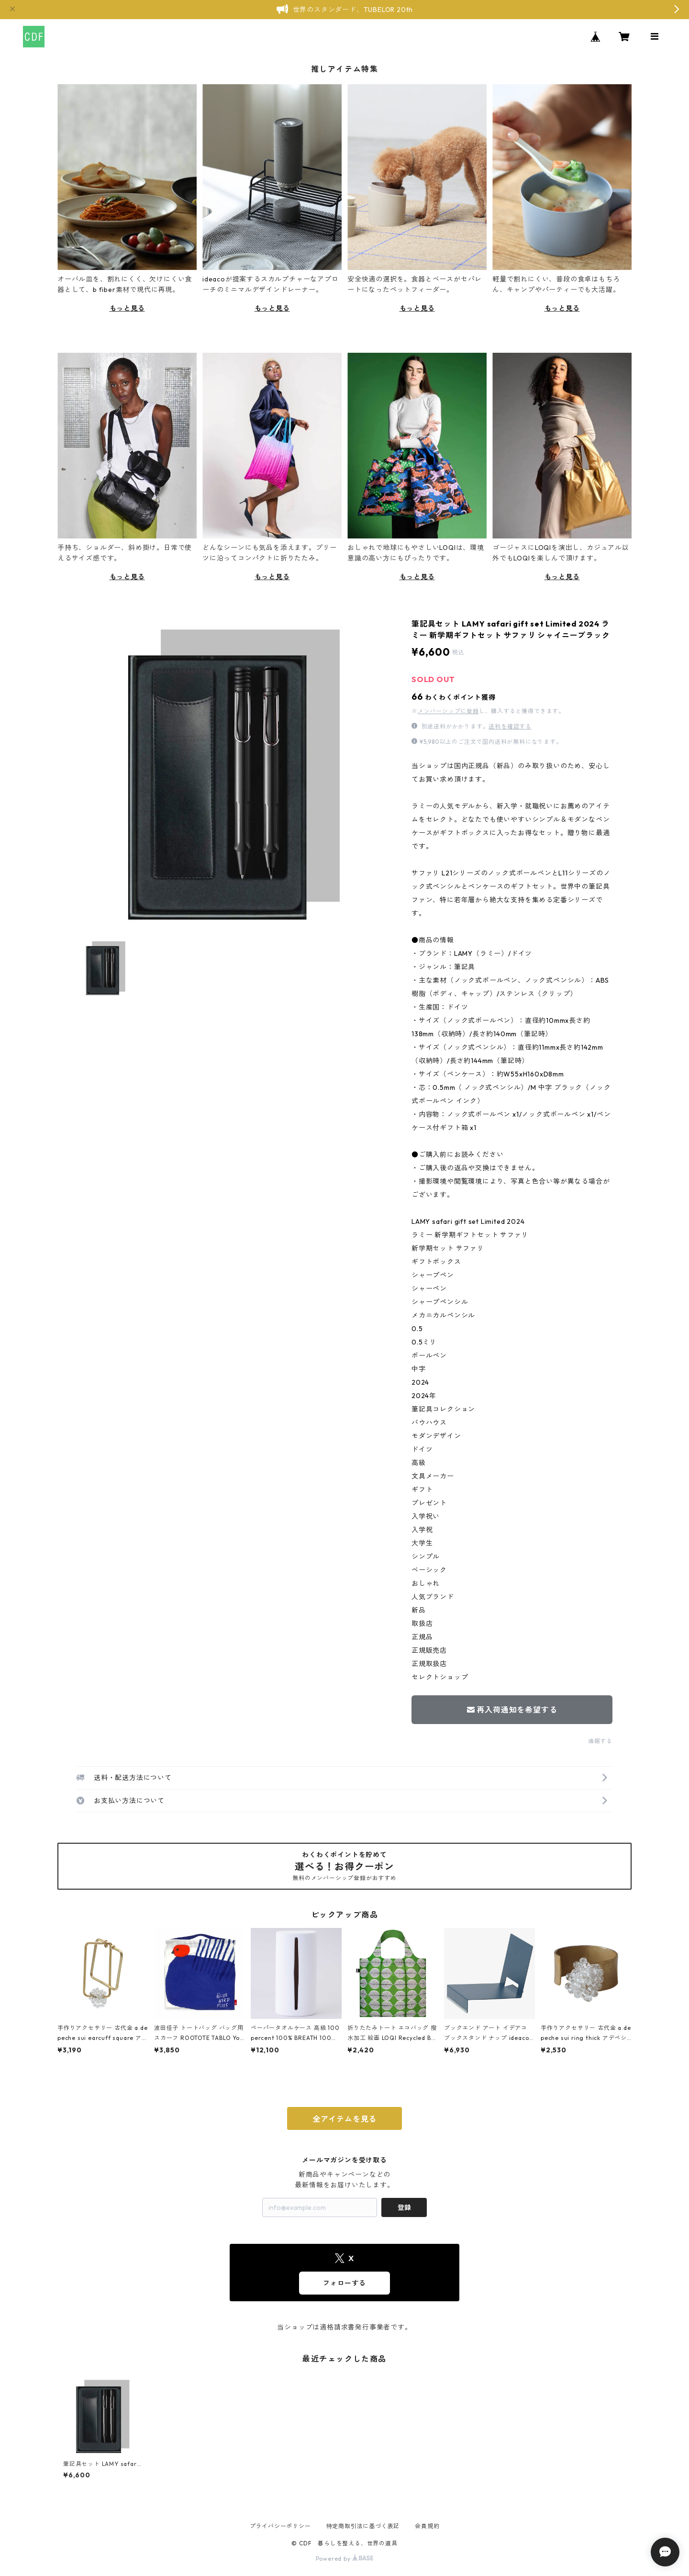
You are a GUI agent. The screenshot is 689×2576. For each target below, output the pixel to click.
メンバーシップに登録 (448, 711)
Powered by (345, 2558)
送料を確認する (510, 726)
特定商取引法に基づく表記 (363, 2526)
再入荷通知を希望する (512, 1709)
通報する (600, 1741)
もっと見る (127, 308)
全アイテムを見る (344, 2119)
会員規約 (427, 2526)
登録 (404, 2207)
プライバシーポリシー (280, 2526)
